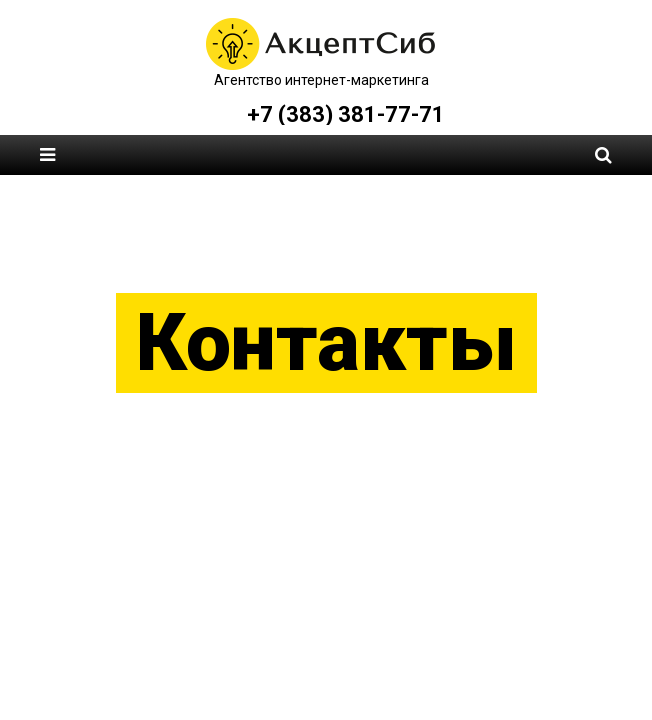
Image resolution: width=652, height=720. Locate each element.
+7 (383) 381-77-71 (346, 114)
